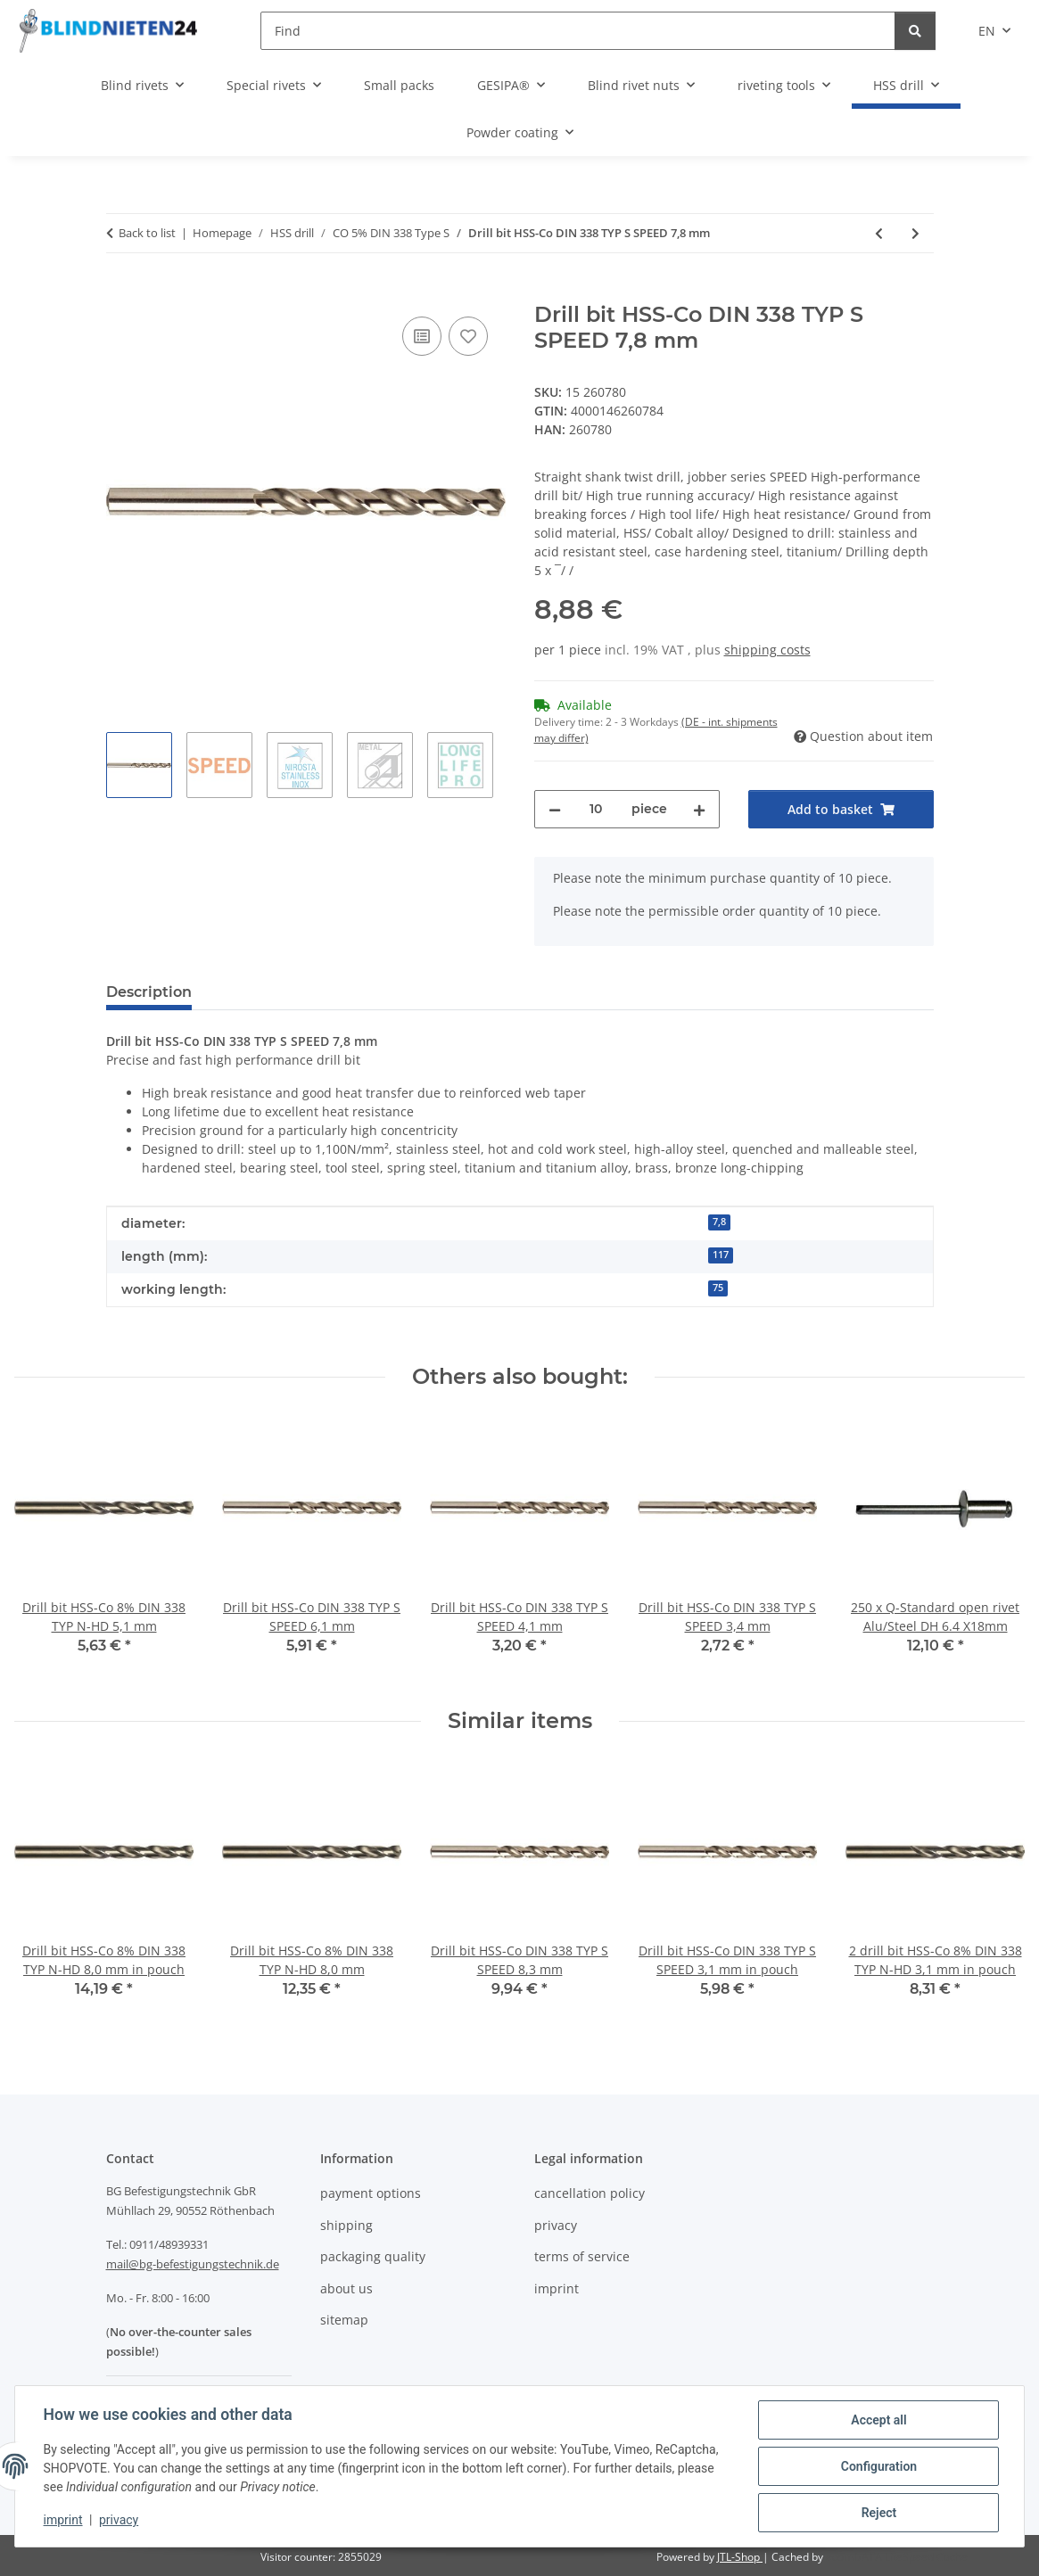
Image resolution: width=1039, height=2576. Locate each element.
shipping (346, 2225)
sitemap (344, 2319)
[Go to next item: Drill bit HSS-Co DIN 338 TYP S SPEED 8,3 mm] (915, 233)
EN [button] (986, 30)
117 (721, 1254)
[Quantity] (596, 809)
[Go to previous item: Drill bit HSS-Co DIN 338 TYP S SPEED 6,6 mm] (879, 233)
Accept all (878, 2420)
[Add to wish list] (468, 336)
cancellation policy (589, 2193)
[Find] (577, 31)
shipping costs (767, 649)
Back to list (147, 233)
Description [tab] (149, 991)
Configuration (878, 2466)
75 (718, 1287)
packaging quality (372, 2256)
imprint (63, 2521)
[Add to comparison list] (421, 336)
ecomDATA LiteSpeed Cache (897, 2556)
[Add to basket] (120, 292)
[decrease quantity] (554, 809)
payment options (370, 2193)
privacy (118, 2521)
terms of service (582, 2256)
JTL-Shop (740, 2556)
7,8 (719, 1221)
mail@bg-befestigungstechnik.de (192, 2264)
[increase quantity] (699, 809)
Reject (878, 2513)
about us (346, 2288)
